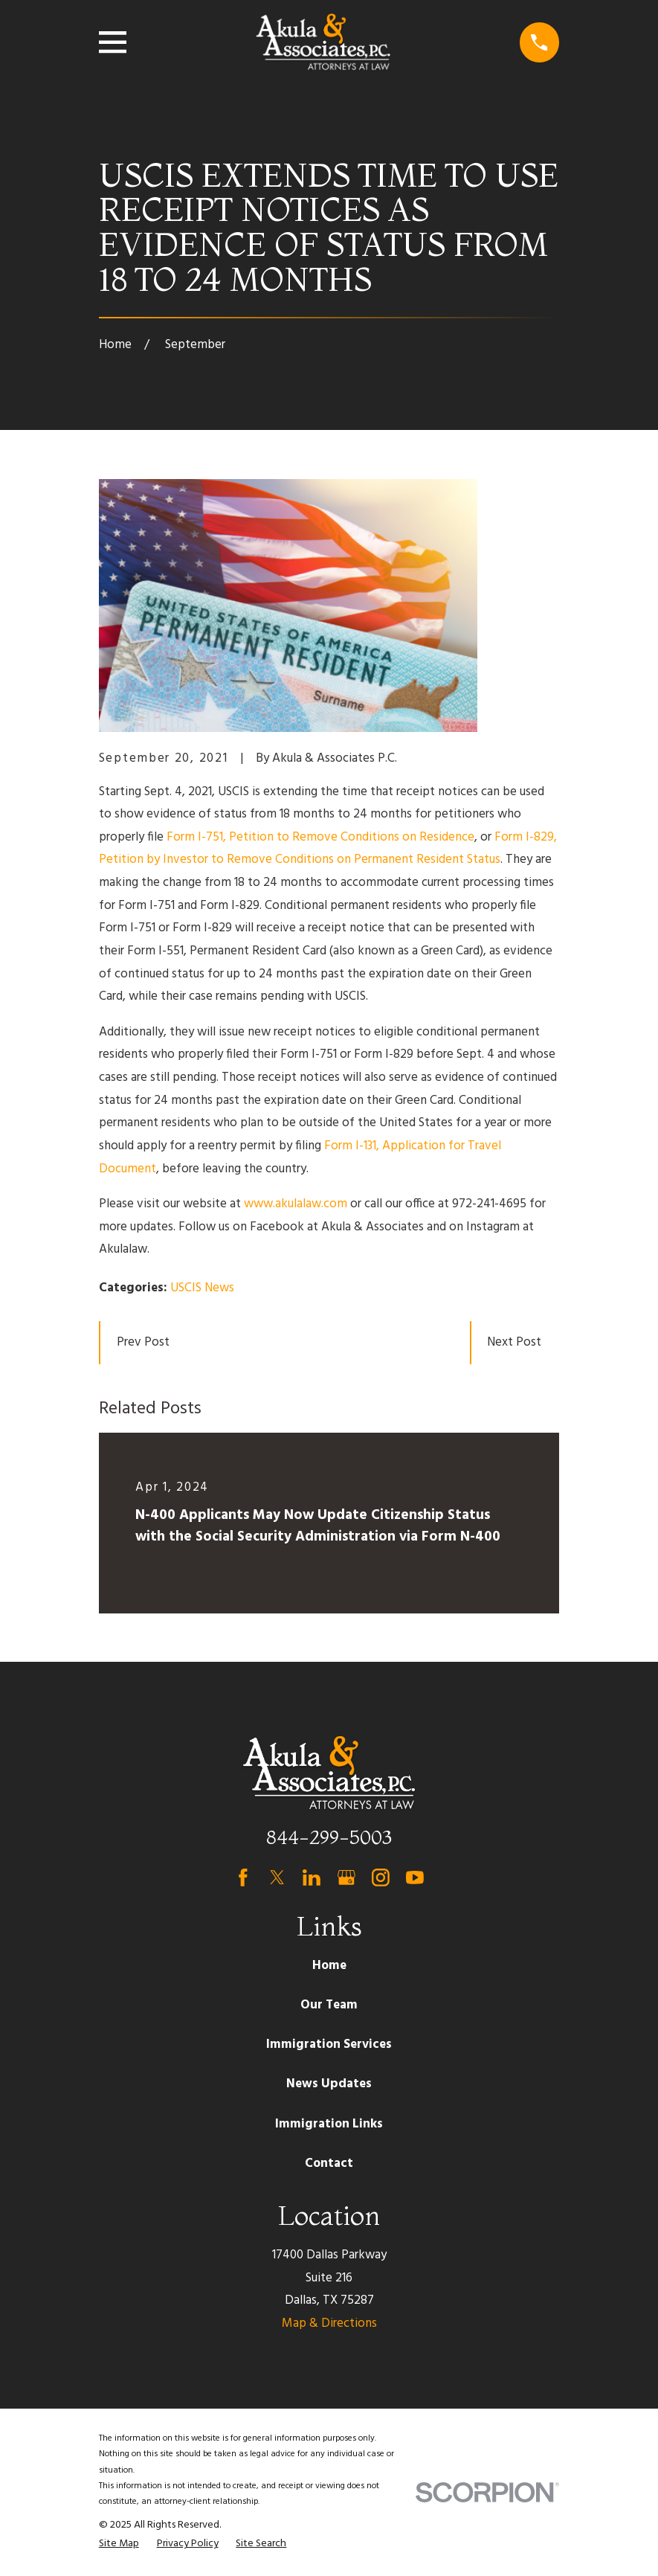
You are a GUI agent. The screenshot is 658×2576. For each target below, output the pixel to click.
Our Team (329, 2005)
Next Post (514, 1342)
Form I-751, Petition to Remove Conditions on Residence (320, 837)
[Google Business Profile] (346, 1877)
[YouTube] (415, 1877)
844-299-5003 (329, 1837)
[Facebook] (243, 1877)
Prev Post (143, 1342)
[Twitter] (277, 1877)
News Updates (329, 2084)
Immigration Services (329, 2044)
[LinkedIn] (311, 1877)
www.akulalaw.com (295, 1204)
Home (329, 1966)
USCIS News (202, 1288)
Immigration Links (329, 2124)
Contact (329, 2163)
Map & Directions (329, 2323)
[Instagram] (381, 1877)
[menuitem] (119, 2544)
